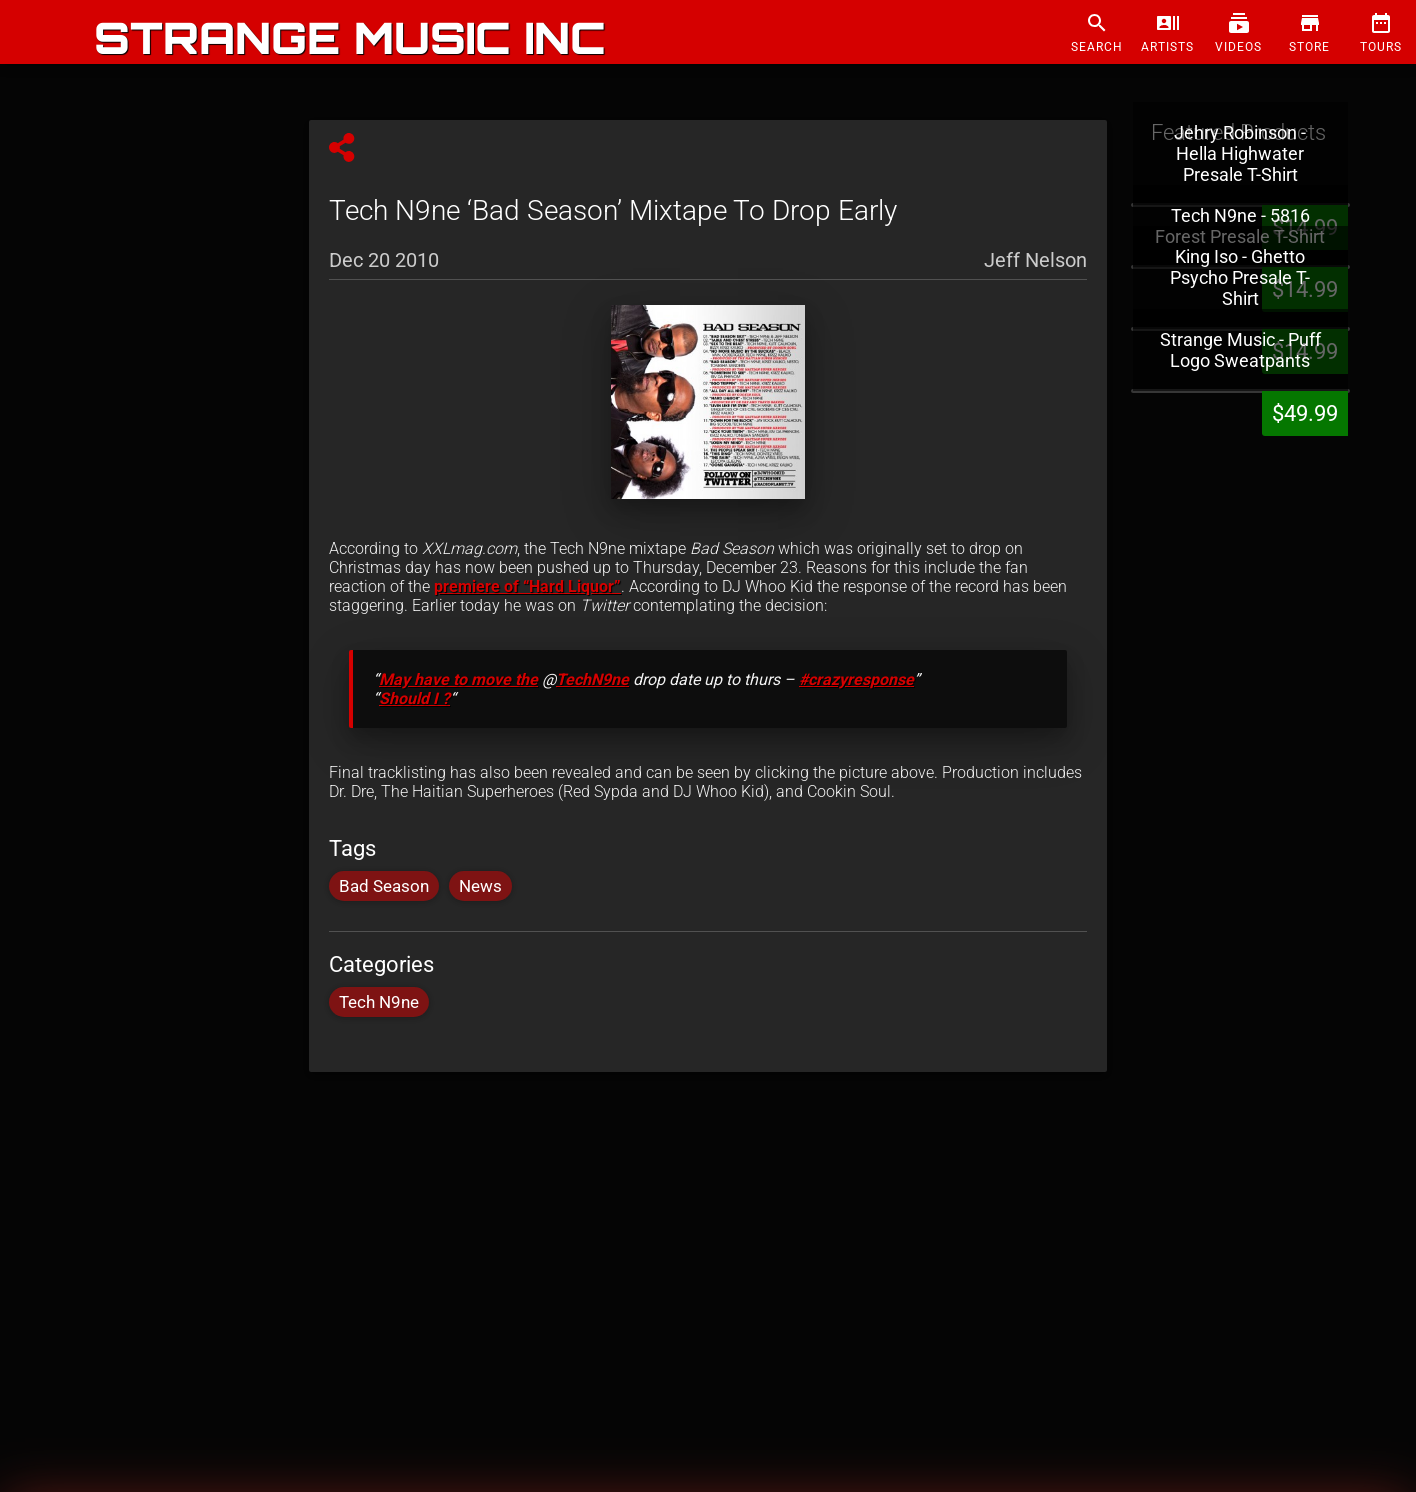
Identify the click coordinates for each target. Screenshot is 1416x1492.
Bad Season (384, 886)
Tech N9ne (379, 1002)
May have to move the (458, 679)
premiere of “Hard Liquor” (527, 586)
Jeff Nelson (1035, 259)
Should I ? (414, 698)
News (480, 886)
